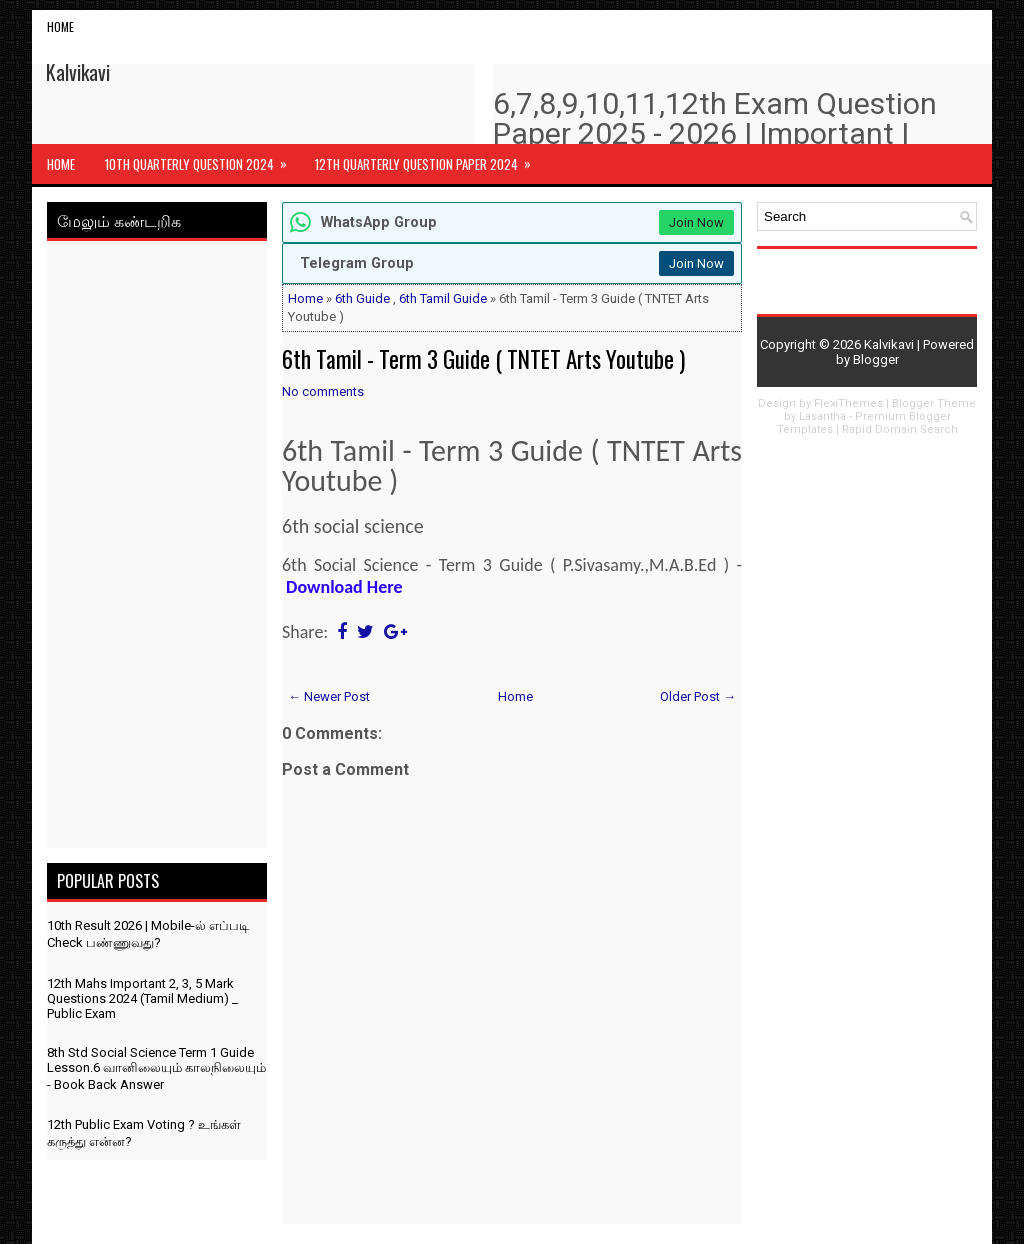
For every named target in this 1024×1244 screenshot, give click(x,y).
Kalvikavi (78, 72)
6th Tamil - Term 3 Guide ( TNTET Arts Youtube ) (483, 359)
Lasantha (822, 416)
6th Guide (362, 298)
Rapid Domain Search (900, 429)
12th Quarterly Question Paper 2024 (429, 159)
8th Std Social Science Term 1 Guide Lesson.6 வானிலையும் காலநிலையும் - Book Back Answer (156, 1068)
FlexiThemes (848, 403)
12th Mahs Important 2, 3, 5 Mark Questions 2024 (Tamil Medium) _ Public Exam (142, 998)
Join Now (696, 222)
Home (60, 26)
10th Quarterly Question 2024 (202, 159)
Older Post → (698, 696)
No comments (323, 391)
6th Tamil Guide (443, 298)
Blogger (876, 359)
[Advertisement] (157, 548)
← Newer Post (329, 696)
